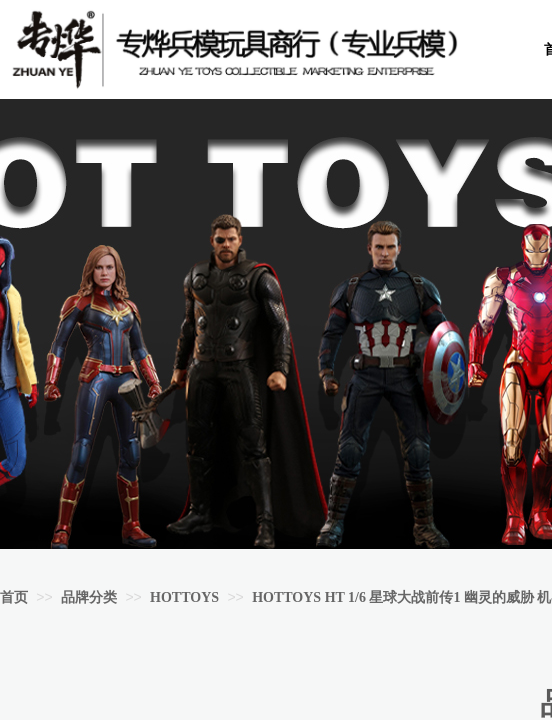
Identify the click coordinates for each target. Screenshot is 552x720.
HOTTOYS (184, 597)
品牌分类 (89, 597)
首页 (14, 597)
